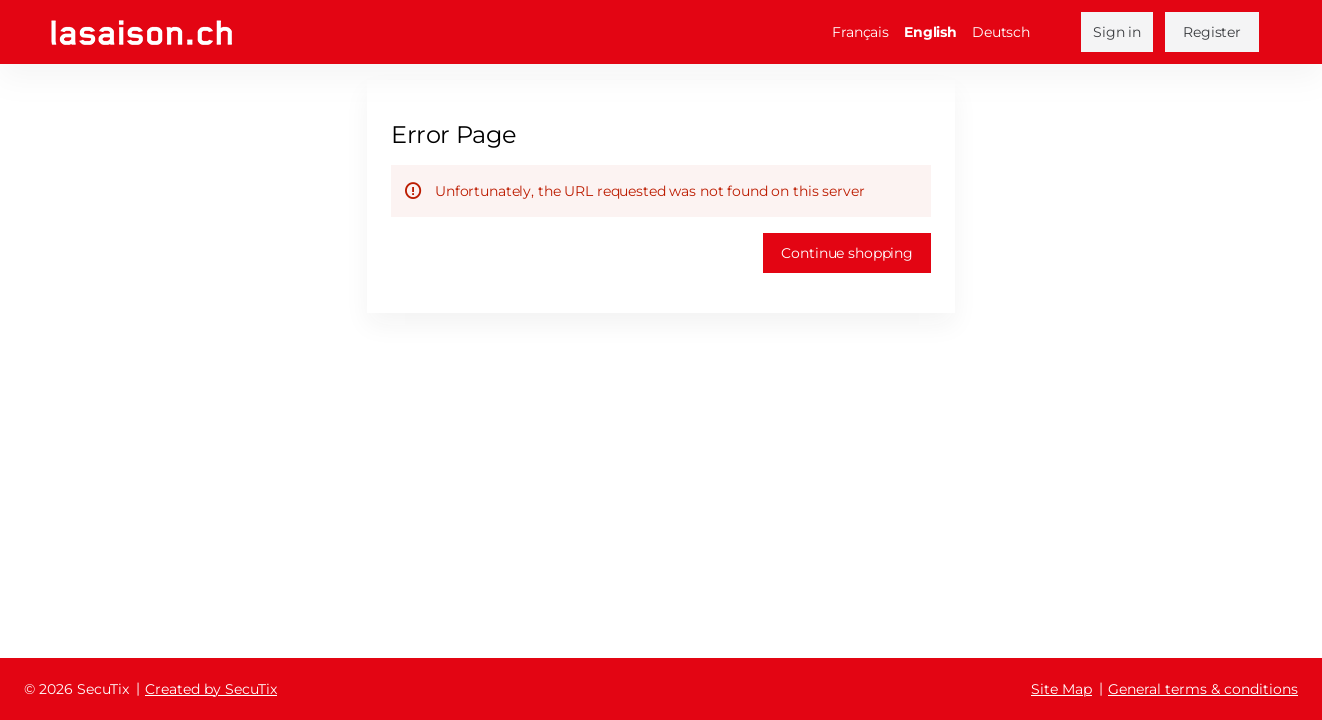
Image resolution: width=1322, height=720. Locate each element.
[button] (847, 253)
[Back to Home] (141, 32)
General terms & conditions (1203, 689)
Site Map (1061, 689)
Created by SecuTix (211, 689)
